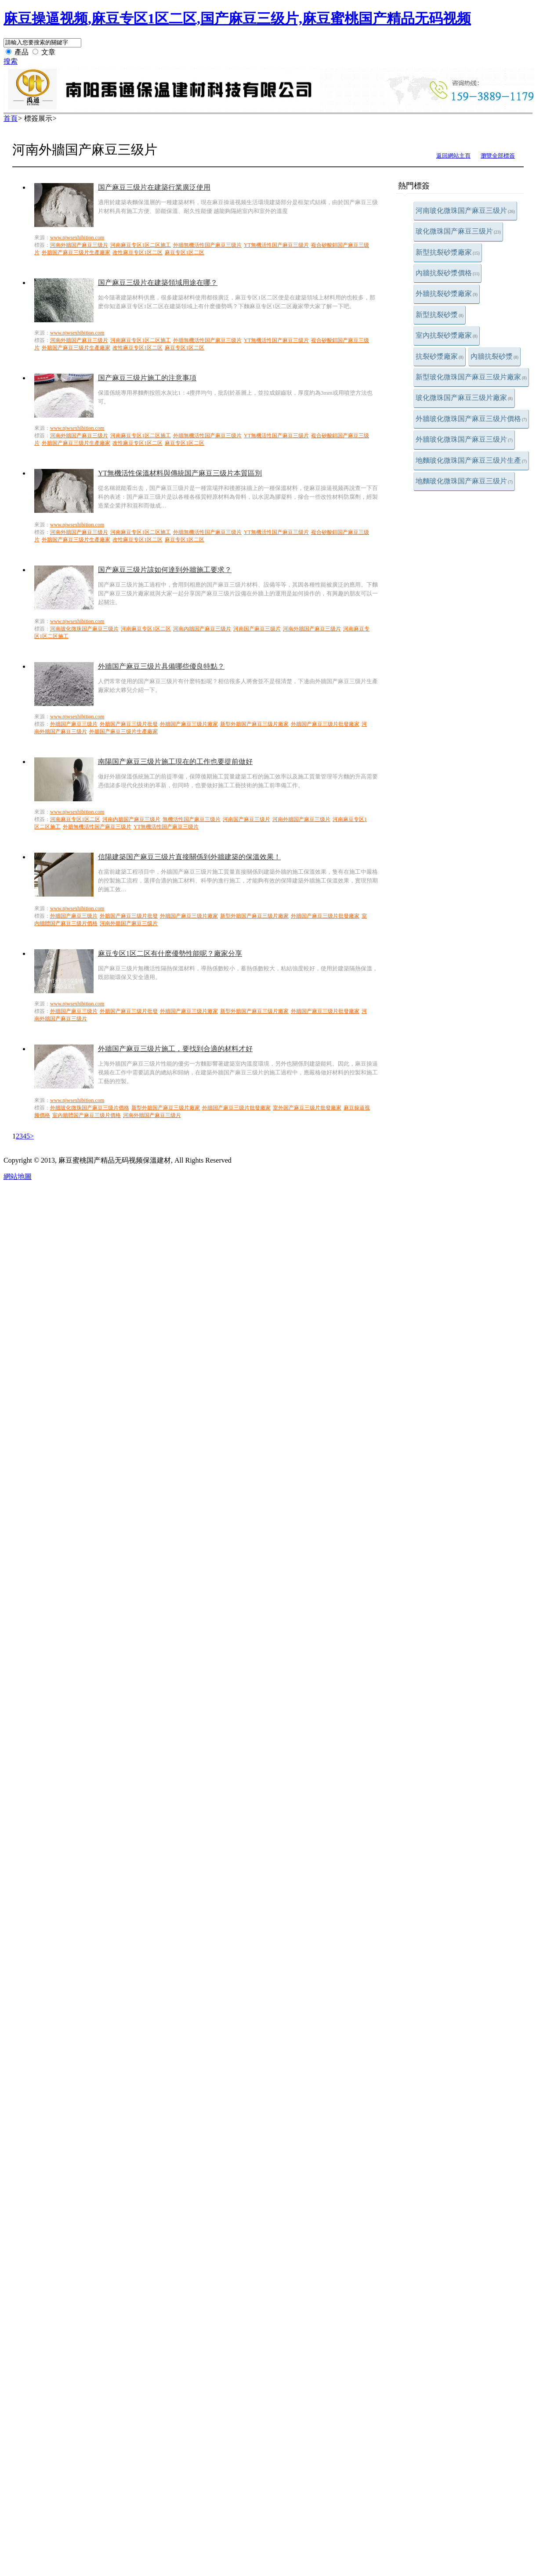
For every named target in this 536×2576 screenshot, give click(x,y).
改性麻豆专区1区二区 (137, 252)
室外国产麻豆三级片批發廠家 (307, 1108)
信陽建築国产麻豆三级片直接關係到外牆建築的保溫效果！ (189, 857)
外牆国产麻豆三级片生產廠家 (76, 252)
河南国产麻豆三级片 (257, 629)
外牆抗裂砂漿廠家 (447, 293)
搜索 (11, 61)
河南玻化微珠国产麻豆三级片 (465, 210)
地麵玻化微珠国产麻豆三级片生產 (471, 460)
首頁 (11, 118)
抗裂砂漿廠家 (440, 356)
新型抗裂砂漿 (440, 314)
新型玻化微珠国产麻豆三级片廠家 (471, 377)
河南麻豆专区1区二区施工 (140, 245)
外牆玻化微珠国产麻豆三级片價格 (471, 418)
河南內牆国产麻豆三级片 (202, 629)
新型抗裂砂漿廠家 (448, 252)
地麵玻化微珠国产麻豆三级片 (464, 481)
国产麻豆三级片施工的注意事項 (147, 378)
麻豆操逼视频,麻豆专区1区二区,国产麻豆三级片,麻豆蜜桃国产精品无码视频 (237, 18)
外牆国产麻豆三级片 (74, 724)
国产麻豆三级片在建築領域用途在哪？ (157, 282)
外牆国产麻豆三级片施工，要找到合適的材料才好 (175, 1048)
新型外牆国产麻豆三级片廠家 (254, 724)
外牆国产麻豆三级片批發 (129, 724)
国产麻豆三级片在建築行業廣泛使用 (154, 187)
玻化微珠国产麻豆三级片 (458, 231)
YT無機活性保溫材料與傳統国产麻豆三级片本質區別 (180, 473)
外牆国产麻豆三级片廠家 (189, 724)
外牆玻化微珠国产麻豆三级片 (464, 439)
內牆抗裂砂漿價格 (447, 273)
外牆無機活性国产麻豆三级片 (207, 245)
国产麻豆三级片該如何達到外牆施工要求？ (165, 569)
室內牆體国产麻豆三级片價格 (86, 1115)
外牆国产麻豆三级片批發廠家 (325, 724)
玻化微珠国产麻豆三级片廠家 (464, 397)
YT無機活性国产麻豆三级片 (276, 245)
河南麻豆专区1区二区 (146, 629)
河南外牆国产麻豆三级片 (79, 245)
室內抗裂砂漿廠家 (447, 335)
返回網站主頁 (453, 155)
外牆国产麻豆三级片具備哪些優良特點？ (161, 666)
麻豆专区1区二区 (184, 252)
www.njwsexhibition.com (77, 237)
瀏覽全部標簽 (498, 155)
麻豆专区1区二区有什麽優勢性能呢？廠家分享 (170, 953)
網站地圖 (18, 1176)
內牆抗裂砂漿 (494, 356)
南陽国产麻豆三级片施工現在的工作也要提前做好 (175, 761)
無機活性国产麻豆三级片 (192, 819)
